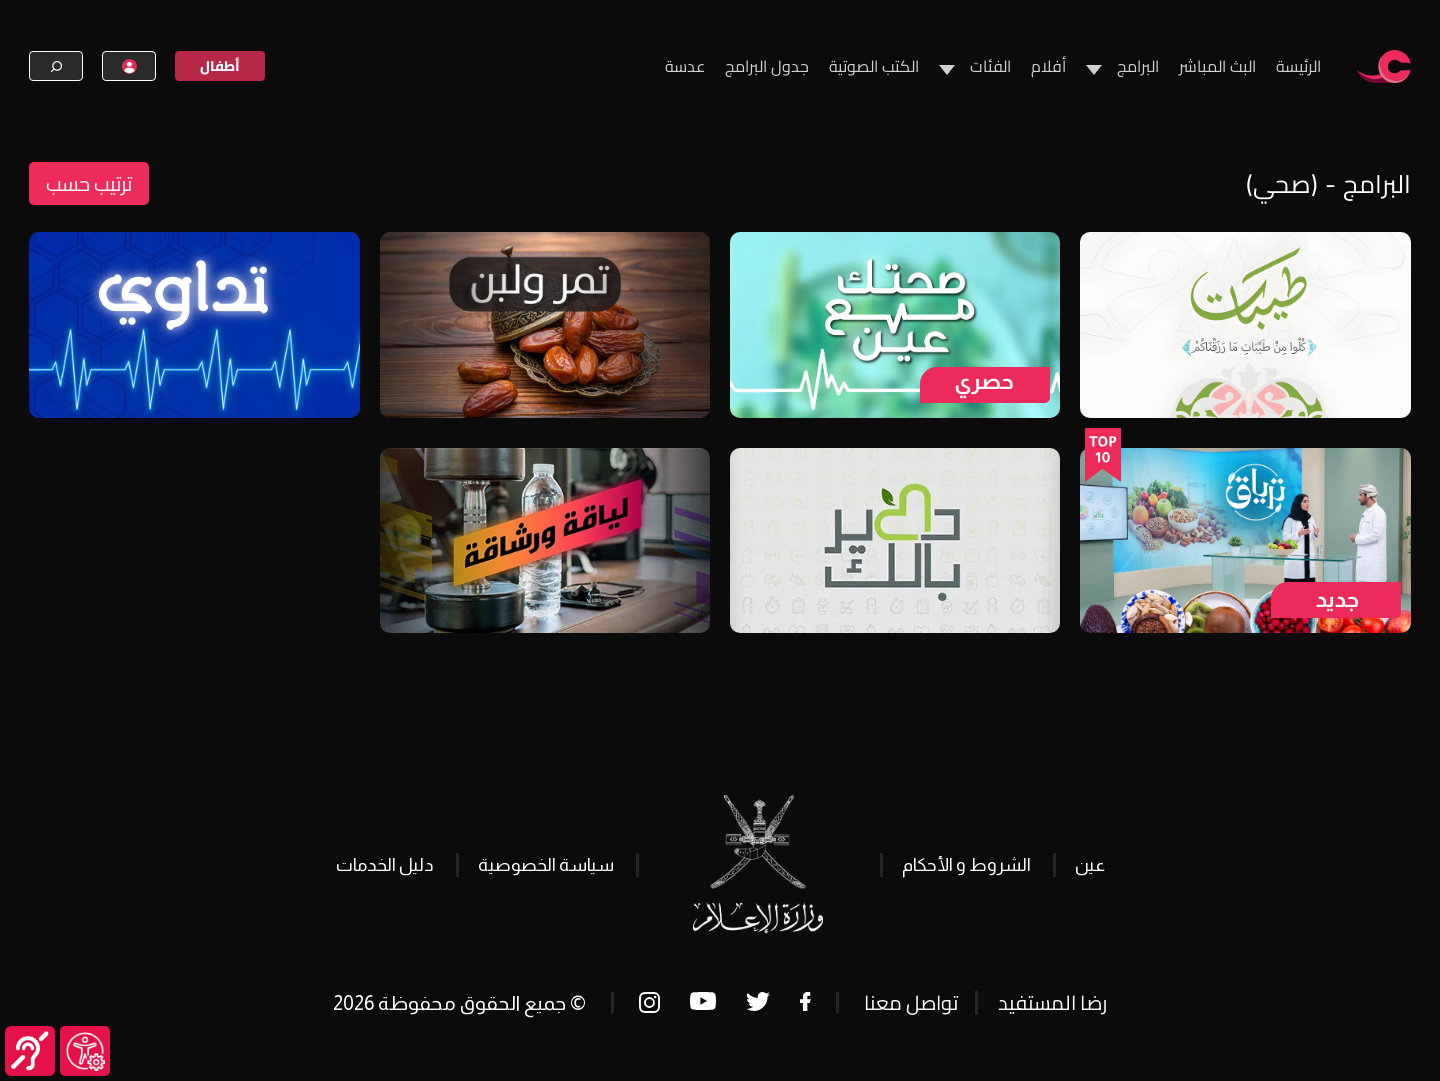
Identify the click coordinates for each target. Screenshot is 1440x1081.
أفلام (1048, 66)
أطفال (220, 66)
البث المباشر (1217, 66)
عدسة (685, 66)
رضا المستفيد (1052, 1002)
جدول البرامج (767, 66)
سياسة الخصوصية (546, 865)
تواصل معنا (911, 1002)
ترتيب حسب (89, 183)
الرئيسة (1298, 66)
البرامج (1138, 66)
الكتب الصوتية (874, 66)
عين (1090, 865)
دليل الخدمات (385, 865)
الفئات (990, 66)
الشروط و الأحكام (966, 865)
